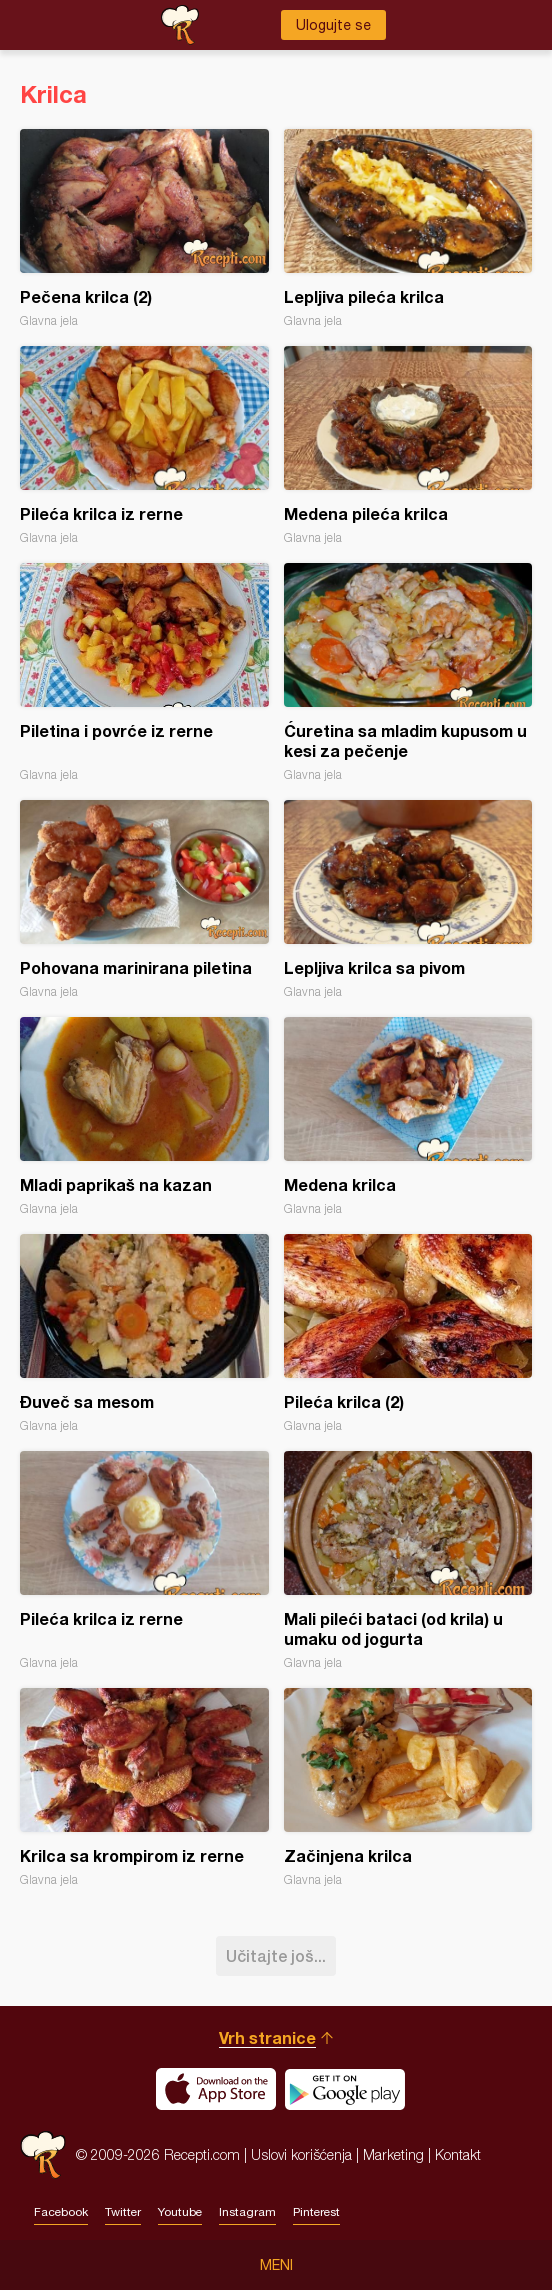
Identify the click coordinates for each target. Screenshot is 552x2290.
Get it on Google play (345, 2089)
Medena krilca (408, 1116)
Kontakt (458, 2154)
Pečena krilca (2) (144, 228)
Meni (276, 2265)
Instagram (247, 2212)
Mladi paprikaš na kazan (144, 1116)
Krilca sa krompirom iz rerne (144, 1787)
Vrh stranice (267, 2037)
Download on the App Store (216, 2089)
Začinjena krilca (408, 1787)
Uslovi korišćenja (301, 2154)
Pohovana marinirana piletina (144, 899)
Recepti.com (43, 2154)
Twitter (123, 2212)
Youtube (180, 2212)
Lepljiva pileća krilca (408, 228)
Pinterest (316, 2212)
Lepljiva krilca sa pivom (408, 899)
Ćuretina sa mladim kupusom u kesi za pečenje (408, 672)
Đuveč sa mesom (144, 1333)
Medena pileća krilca (408, 445)
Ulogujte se (333, 25)
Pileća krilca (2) (408, 1333)
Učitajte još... (276, 1955)
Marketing (393, 2154)
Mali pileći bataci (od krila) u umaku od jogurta (408, 1560)
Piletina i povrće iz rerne (144, 672)
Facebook (61, 2212)
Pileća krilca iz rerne (144, 445)
